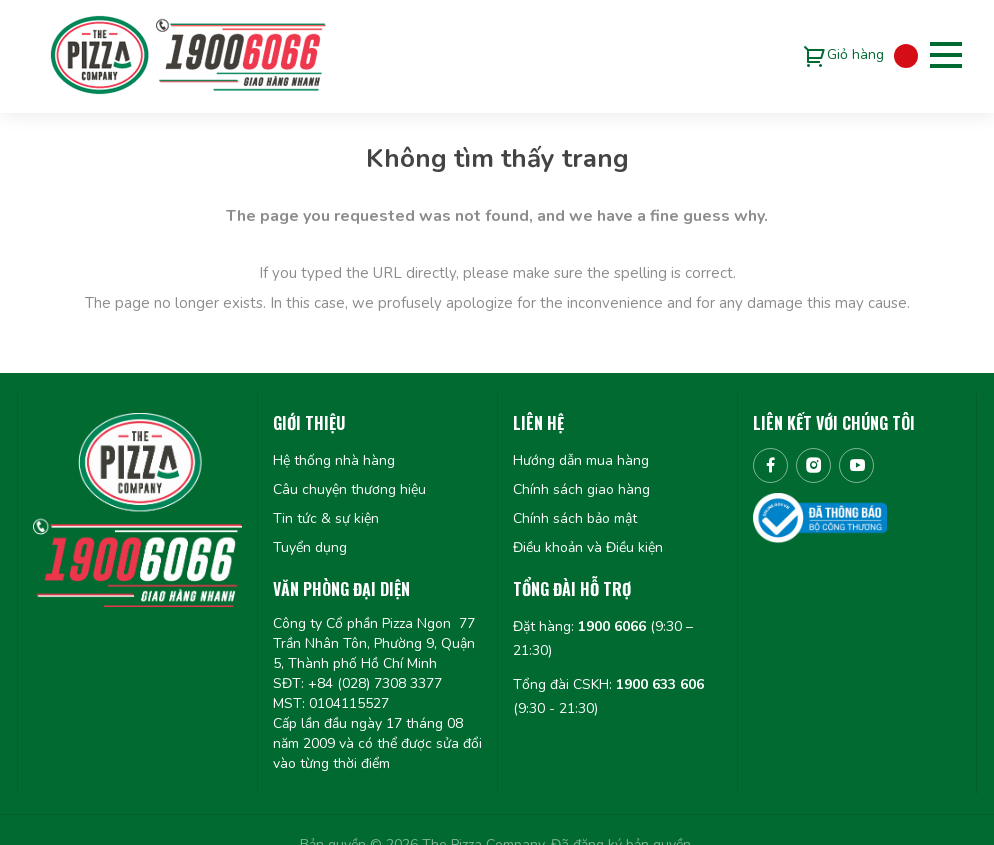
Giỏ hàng (855, 54)
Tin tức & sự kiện (326, 518)
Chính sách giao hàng (581, 489)
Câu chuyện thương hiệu (349, 489)
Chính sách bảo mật (575, 518)
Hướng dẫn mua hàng (581, 460)
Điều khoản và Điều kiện (588, 547)
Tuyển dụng (310, 547)
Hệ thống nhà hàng (334, 460)
